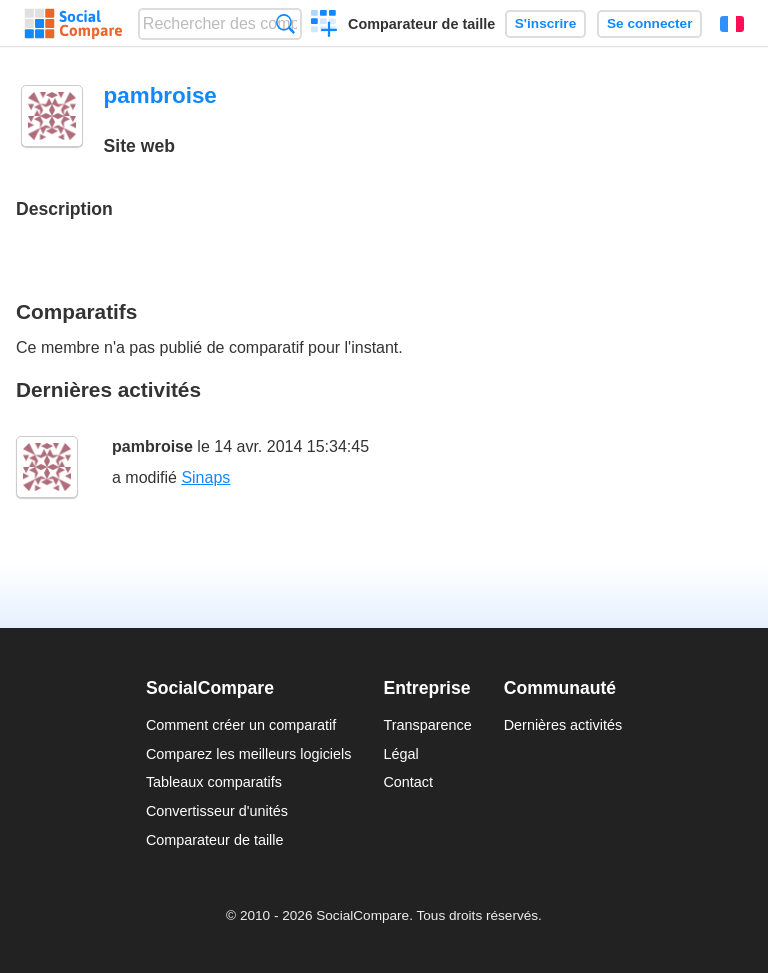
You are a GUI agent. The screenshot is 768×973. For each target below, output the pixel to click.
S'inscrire (545, 23)
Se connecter (649, 23)
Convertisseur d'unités (217, 811)
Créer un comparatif (324, 26)
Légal (400, 754)
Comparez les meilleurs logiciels (249, 754)
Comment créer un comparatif (241, 725)
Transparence (427, 725)
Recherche (285, 23)
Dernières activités (563, 725)
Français (732, 24)
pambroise (152, 446)
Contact (408, 782)
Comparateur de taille (421, 24)
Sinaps (205, 477)
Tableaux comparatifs (214, 782)
